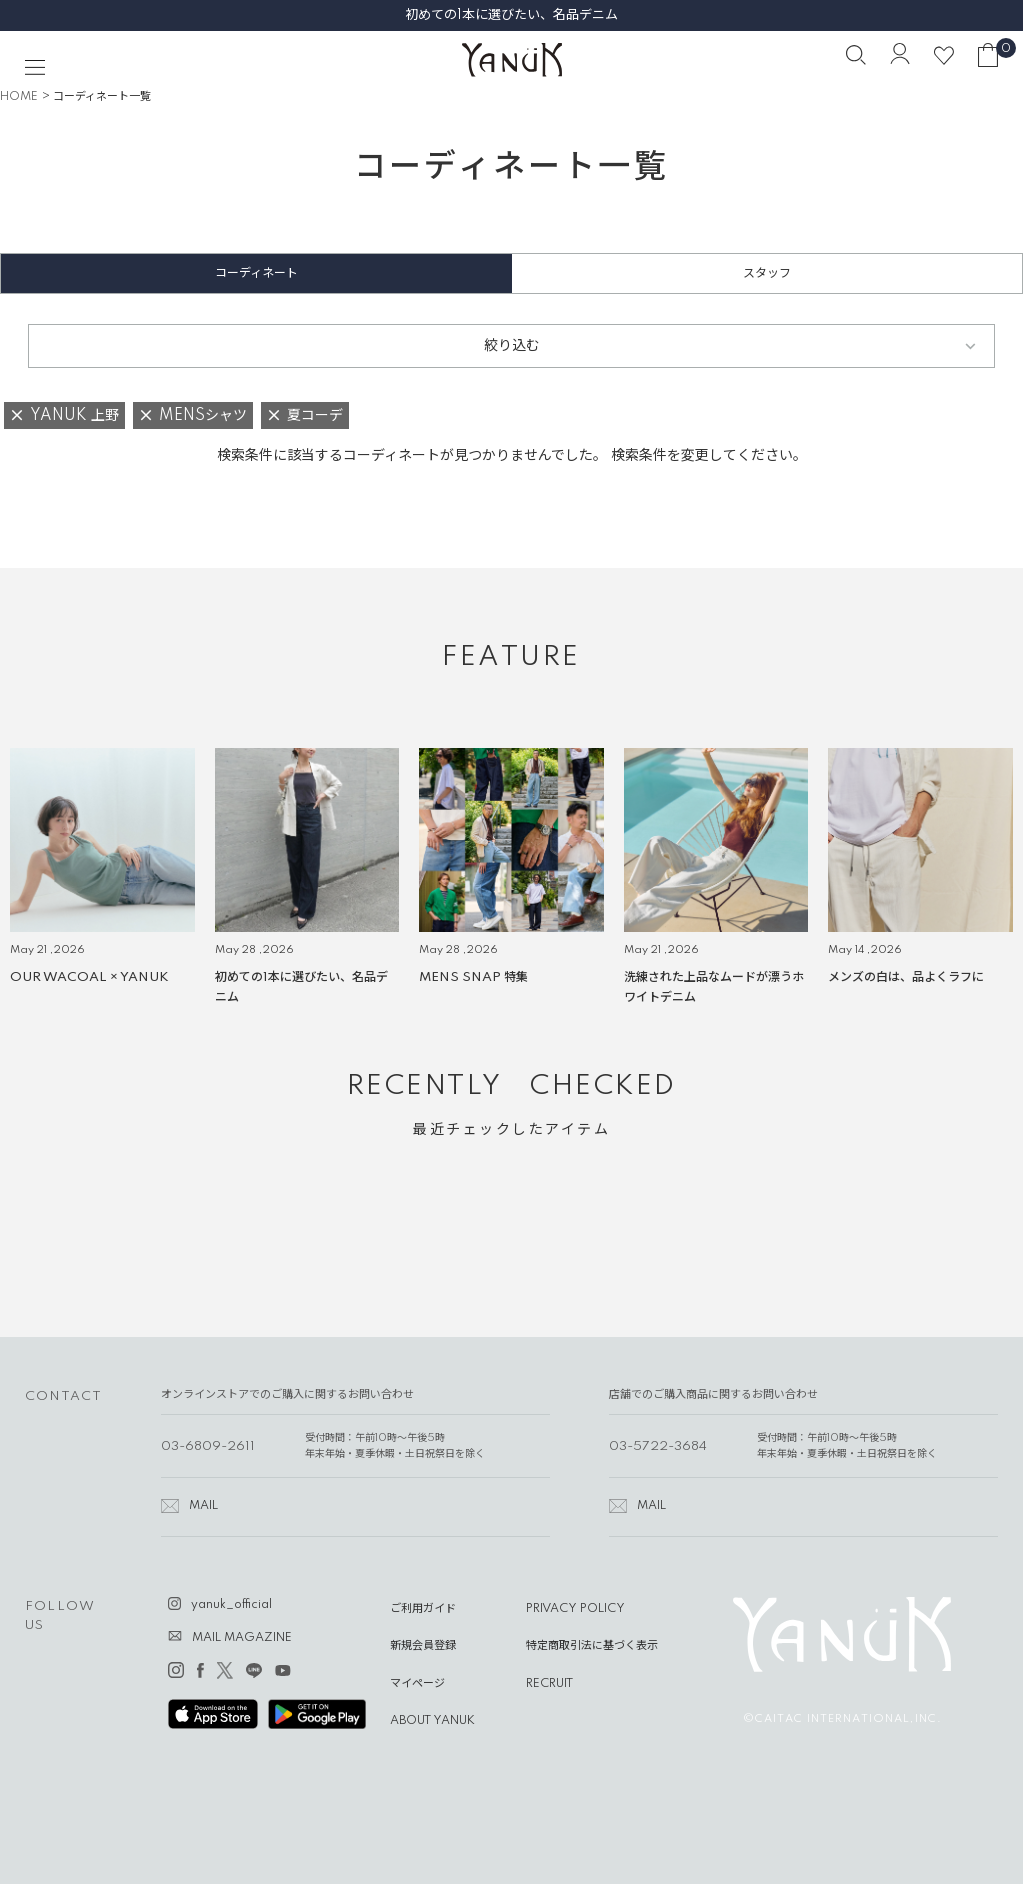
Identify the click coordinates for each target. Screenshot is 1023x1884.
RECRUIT (549, 1684)
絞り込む (512, 346)
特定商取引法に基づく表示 (592, 1646)
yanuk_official (231, 1605)
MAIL (203, 1506)
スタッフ (767, 273)
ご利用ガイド (423, 1609)
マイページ (417, 1684)
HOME (19, 97)
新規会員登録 (423, 1646)
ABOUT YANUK (432, 1721)
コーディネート (256, 273)
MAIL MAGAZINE (242, 1638)
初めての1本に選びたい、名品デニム (511, 15)
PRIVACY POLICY (575, 1609)
